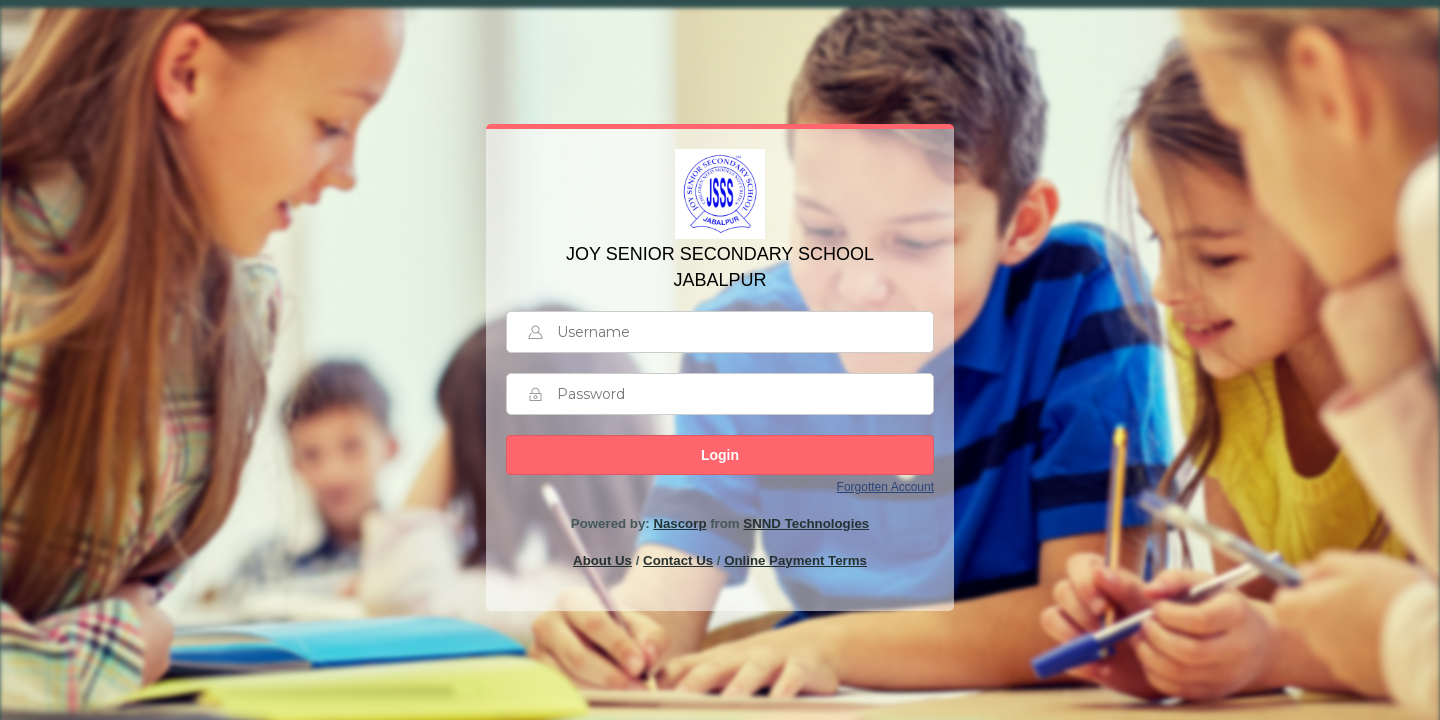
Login (720, 455)
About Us (602, 560)
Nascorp (679, 523)
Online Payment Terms (795, 560)
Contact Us (678, 560)
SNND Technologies (806, 523)
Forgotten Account (885, 487)
